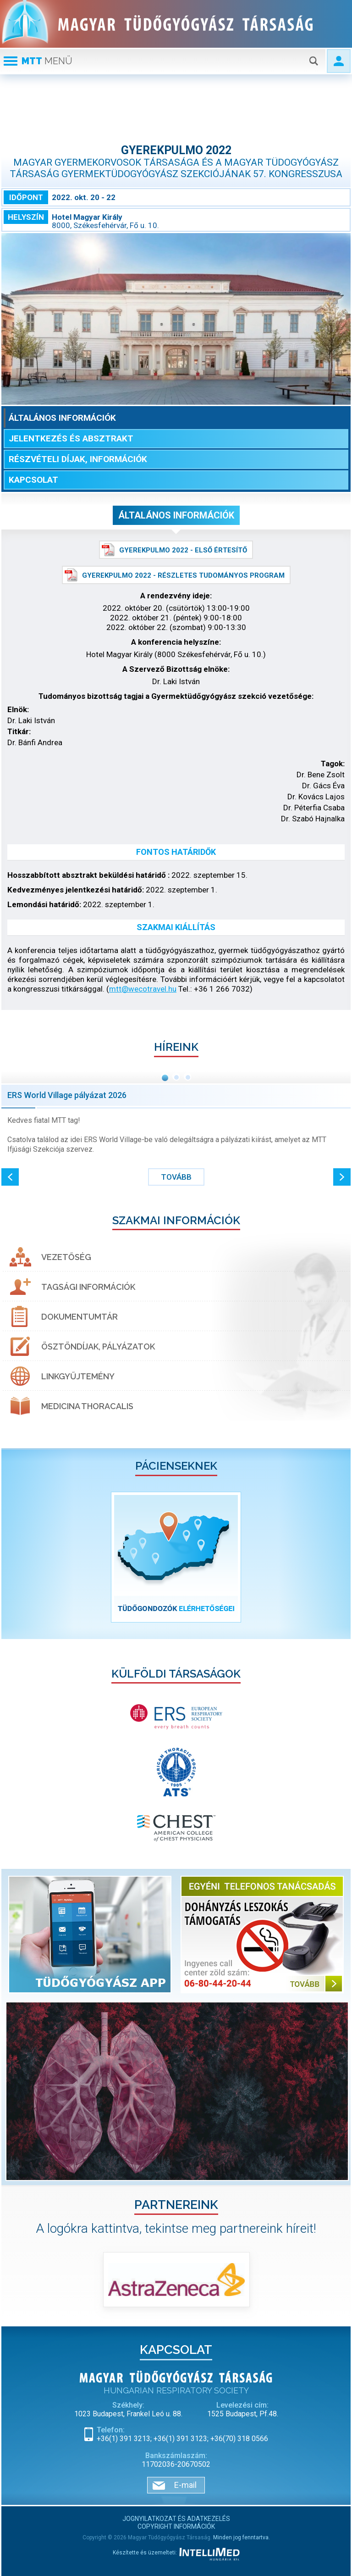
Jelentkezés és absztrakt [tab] (71, 438)
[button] (10, 1177)
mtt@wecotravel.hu (142, 988)
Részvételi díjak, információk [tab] (78, 459)
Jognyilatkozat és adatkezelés (176, 2518)
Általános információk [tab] (62, 418)
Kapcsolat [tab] (33, 479)
